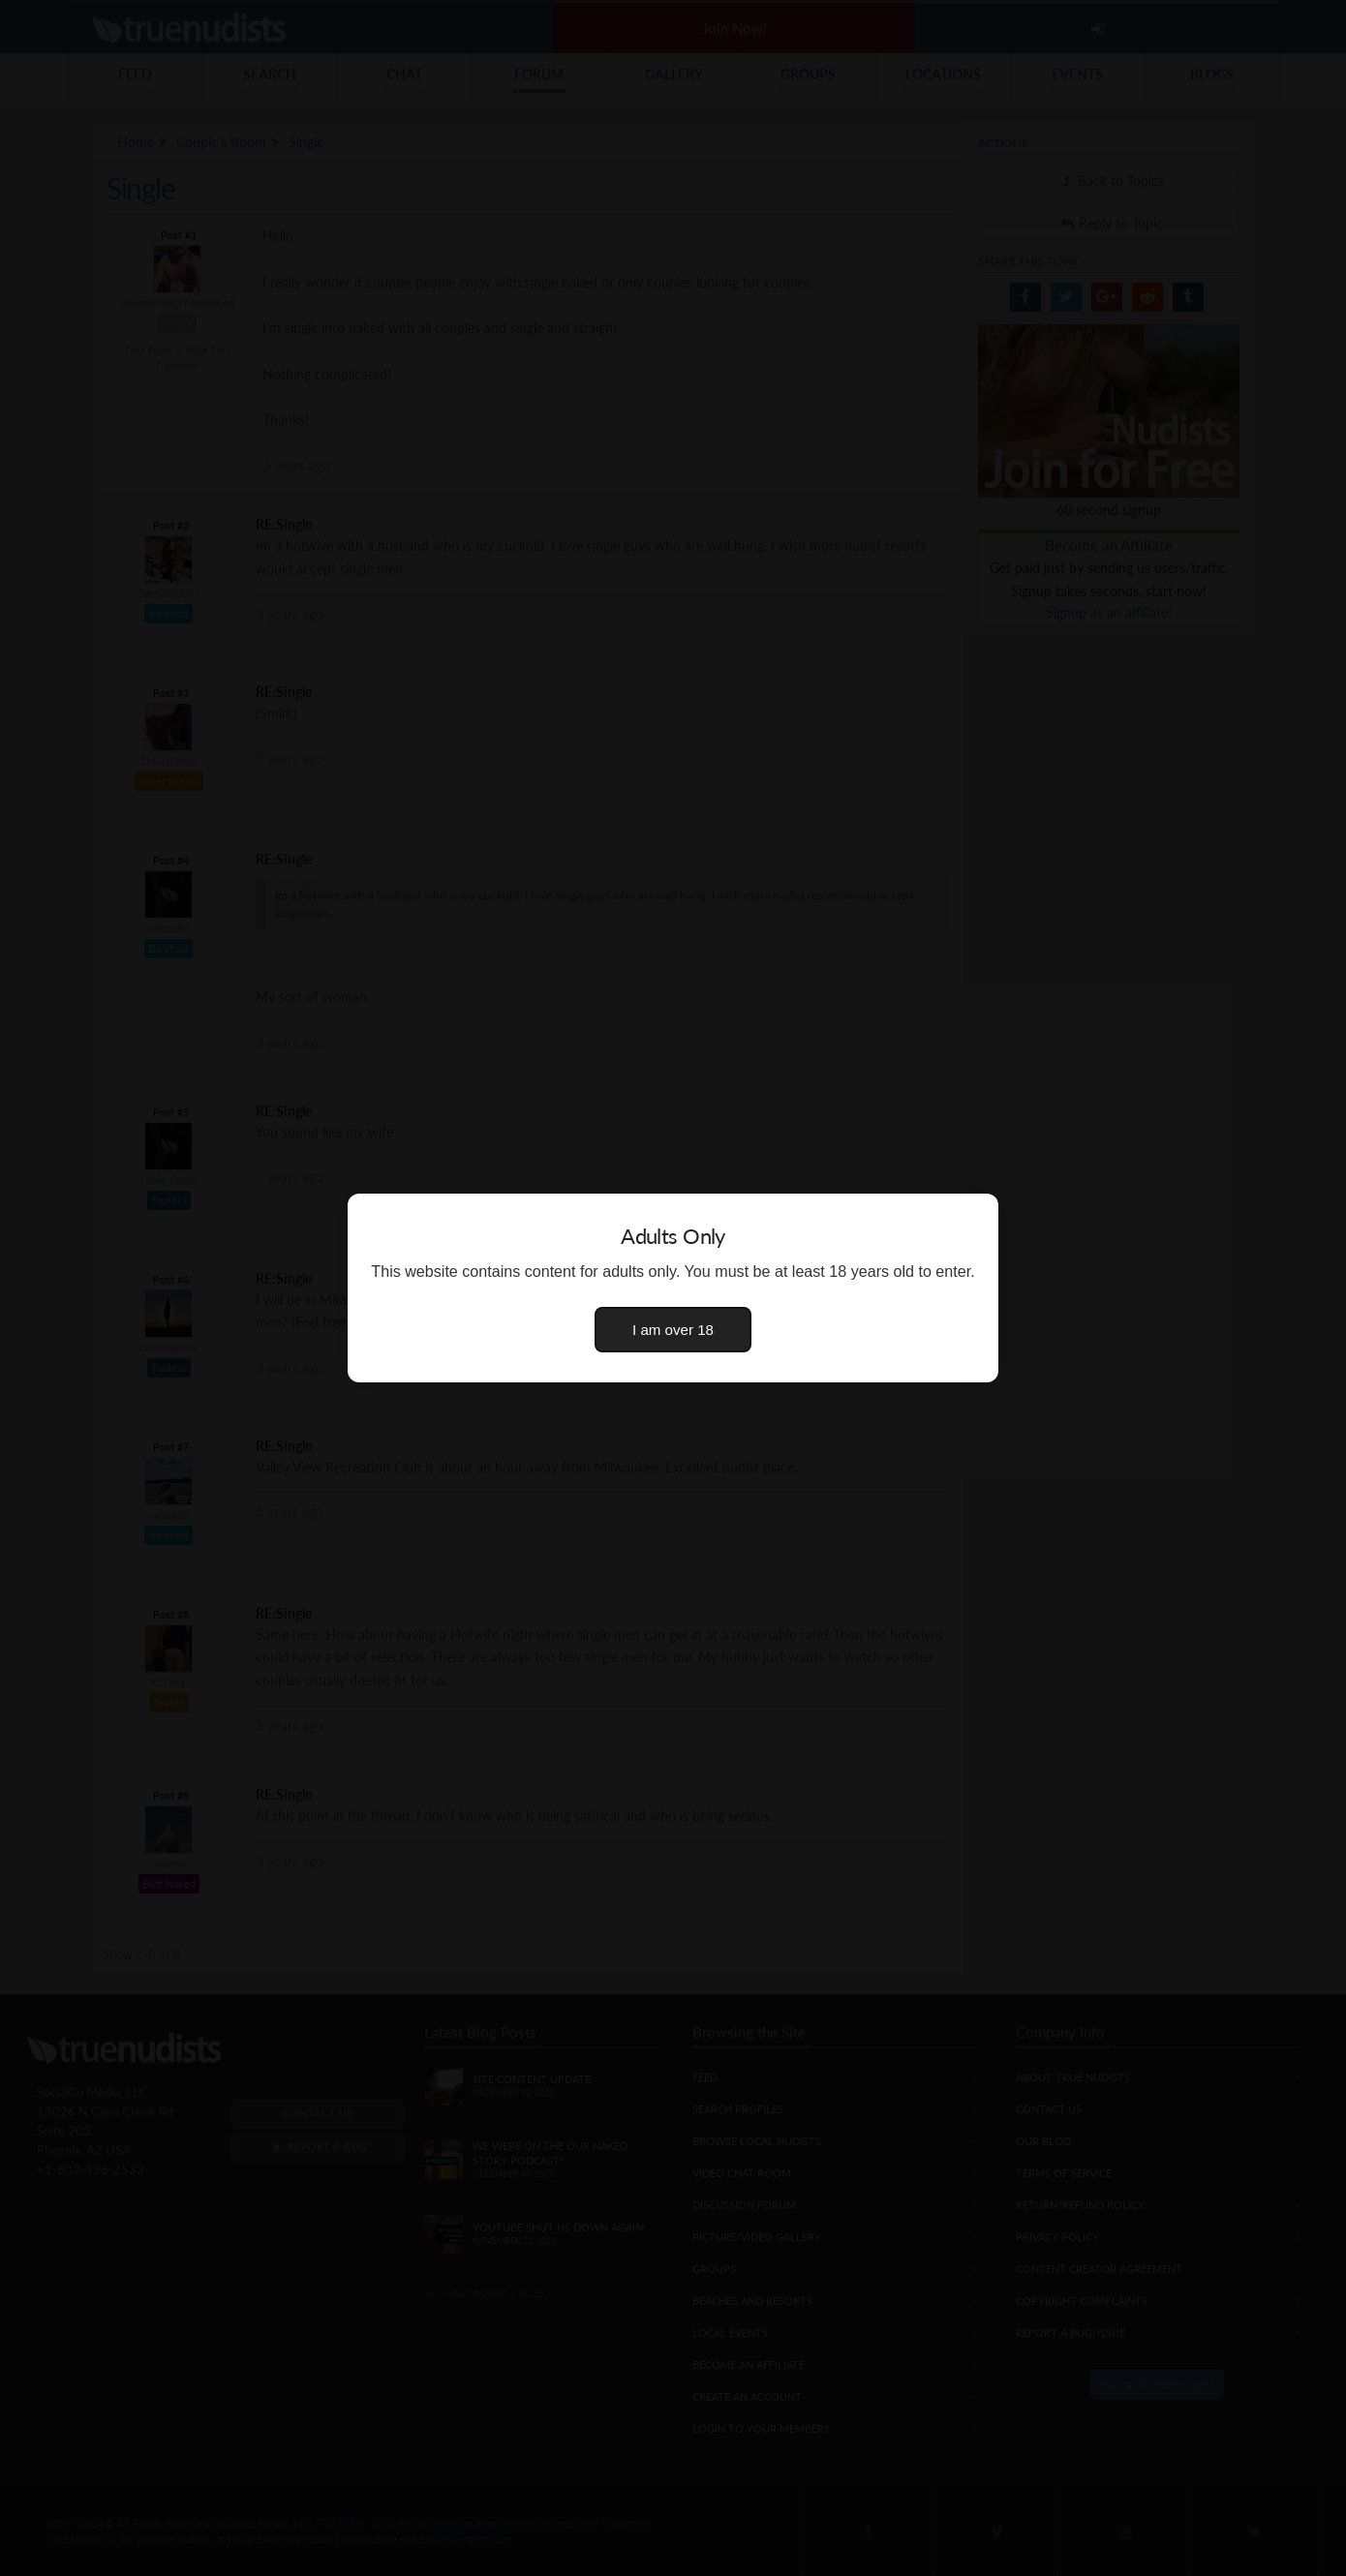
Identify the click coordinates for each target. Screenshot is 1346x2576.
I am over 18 (673, 1329)
